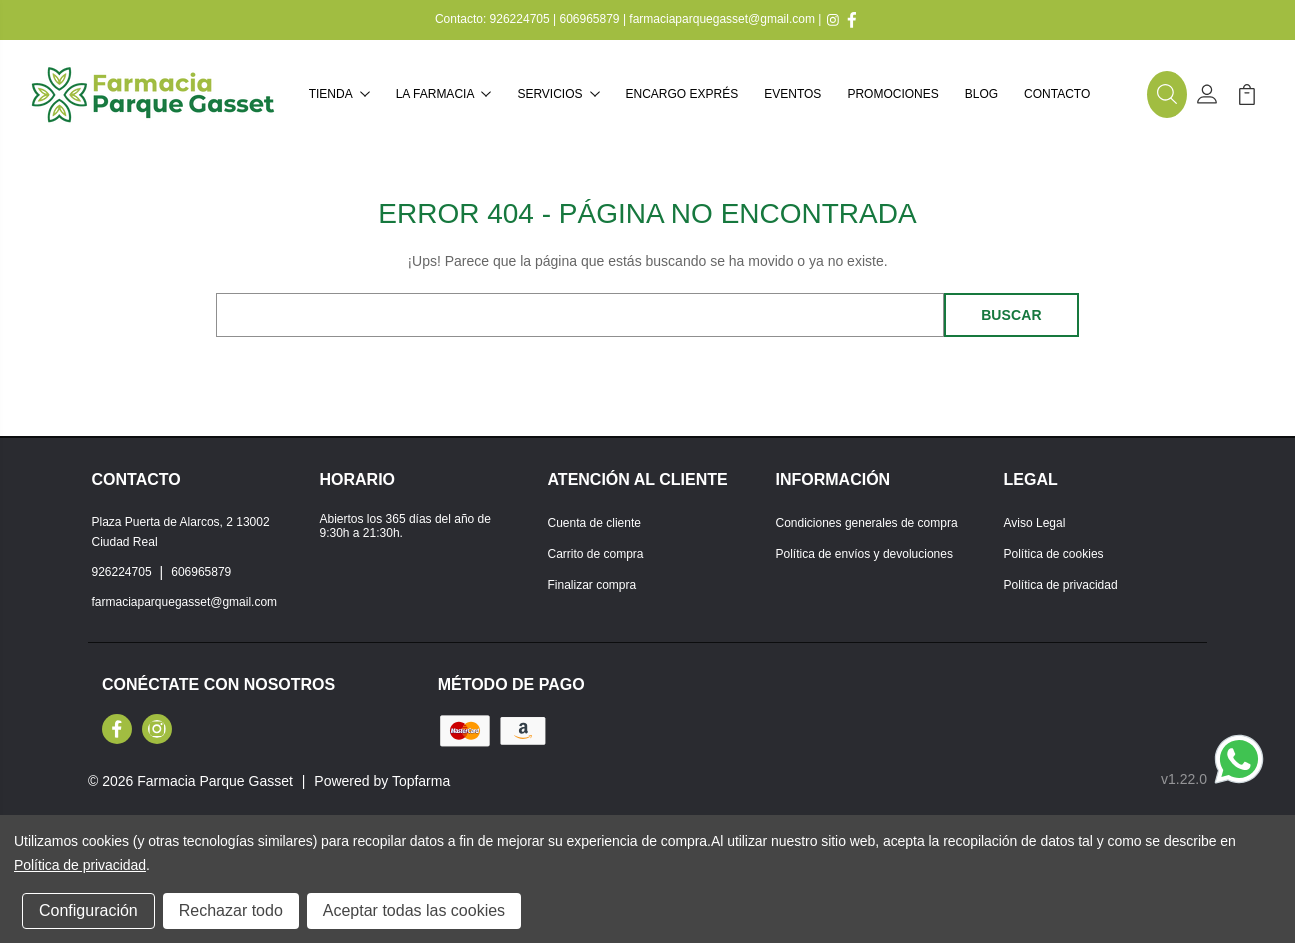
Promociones (892, 94)
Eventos (792, 94)
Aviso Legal (1035, 523)
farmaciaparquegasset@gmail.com (722, 19)
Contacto (1057, 94)
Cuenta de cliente (594, 523)
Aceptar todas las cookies (414, 910)
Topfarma (421, 781)
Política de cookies (1054, 554)
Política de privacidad (1061, 585)
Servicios (558, 94)
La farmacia (444, 94)
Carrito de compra (596, 554)
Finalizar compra (592, 585)
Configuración (88, 910)
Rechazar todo (231, 910)
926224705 (520, 19)
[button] (1167, 95)
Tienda (339, 94)
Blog (981, 94)
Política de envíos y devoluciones (864, 554)
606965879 (589, 19)
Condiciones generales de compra (867, 523)
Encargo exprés (682, 94)
